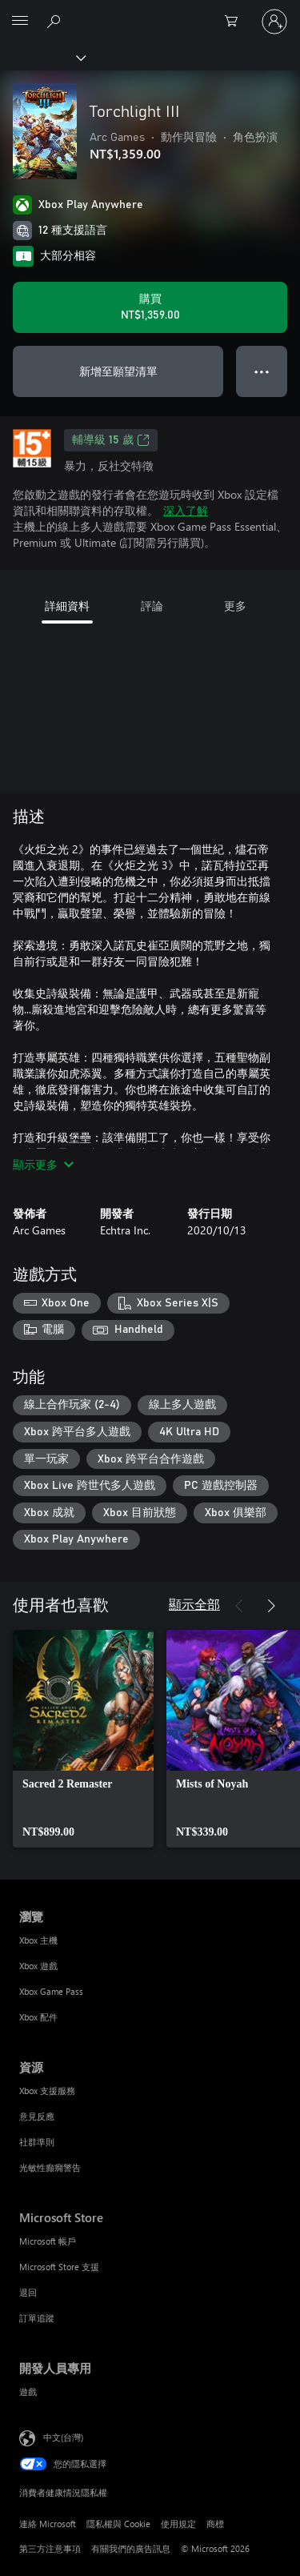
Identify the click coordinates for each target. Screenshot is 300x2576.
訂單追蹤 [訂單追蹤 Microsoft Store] (36, 2318)
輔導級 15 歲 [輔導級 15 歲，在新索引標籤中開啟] (111, 440)
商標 (215, 2523)
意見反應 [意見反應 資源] (36, 2116)
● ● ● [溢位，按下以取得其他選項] (262, 371)
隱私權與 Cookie (118, 2523)
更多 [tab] (235, 605)
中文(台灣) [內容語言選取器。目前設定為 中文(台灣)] (63, 2437)
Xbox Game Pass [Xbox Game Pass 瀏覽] (51, 1991)
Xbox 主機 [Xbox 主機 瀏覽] (38, 1940)
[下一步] (271, 1606)
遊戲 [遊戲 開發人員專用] (28, 2391)
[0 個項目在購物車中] (236, 21)
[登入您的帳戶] (274, 21)
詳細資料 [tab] (67, 605)
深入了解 (185, 510)
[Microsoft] (149, 12)
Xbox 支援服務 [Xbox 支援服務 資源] (47, 2090)
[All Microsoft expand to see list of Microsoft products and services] (20, 21)
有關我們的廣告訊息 (130, 2548)
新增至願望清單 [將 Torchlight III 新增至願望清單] (118, 371)
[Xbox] (42, 56)
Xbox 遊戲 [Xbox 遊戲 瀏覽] (38, 1965)
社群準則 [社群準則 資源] (36, 2142)
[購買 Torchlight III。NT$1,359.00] (150, 307)
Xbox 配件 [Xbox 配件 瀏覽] (38, 2017)
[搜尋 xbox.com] (56, 21)
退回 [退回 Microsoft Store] (28, 2292)
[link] (83, 1739)
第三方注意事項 (50, 2548)
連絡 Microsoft (47, 2523)
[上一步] (239, 1606)
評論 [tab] (152, 605)
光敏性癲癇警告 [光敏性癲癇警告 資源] (50, 2167)
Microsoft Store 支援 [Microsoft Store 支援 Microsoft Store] (59, 2266)
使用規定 (178, 2523)
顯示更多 (43, 1164)
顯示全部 (194, 1603)
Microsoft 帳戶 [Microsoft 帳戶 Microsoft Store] (47, 2241)
